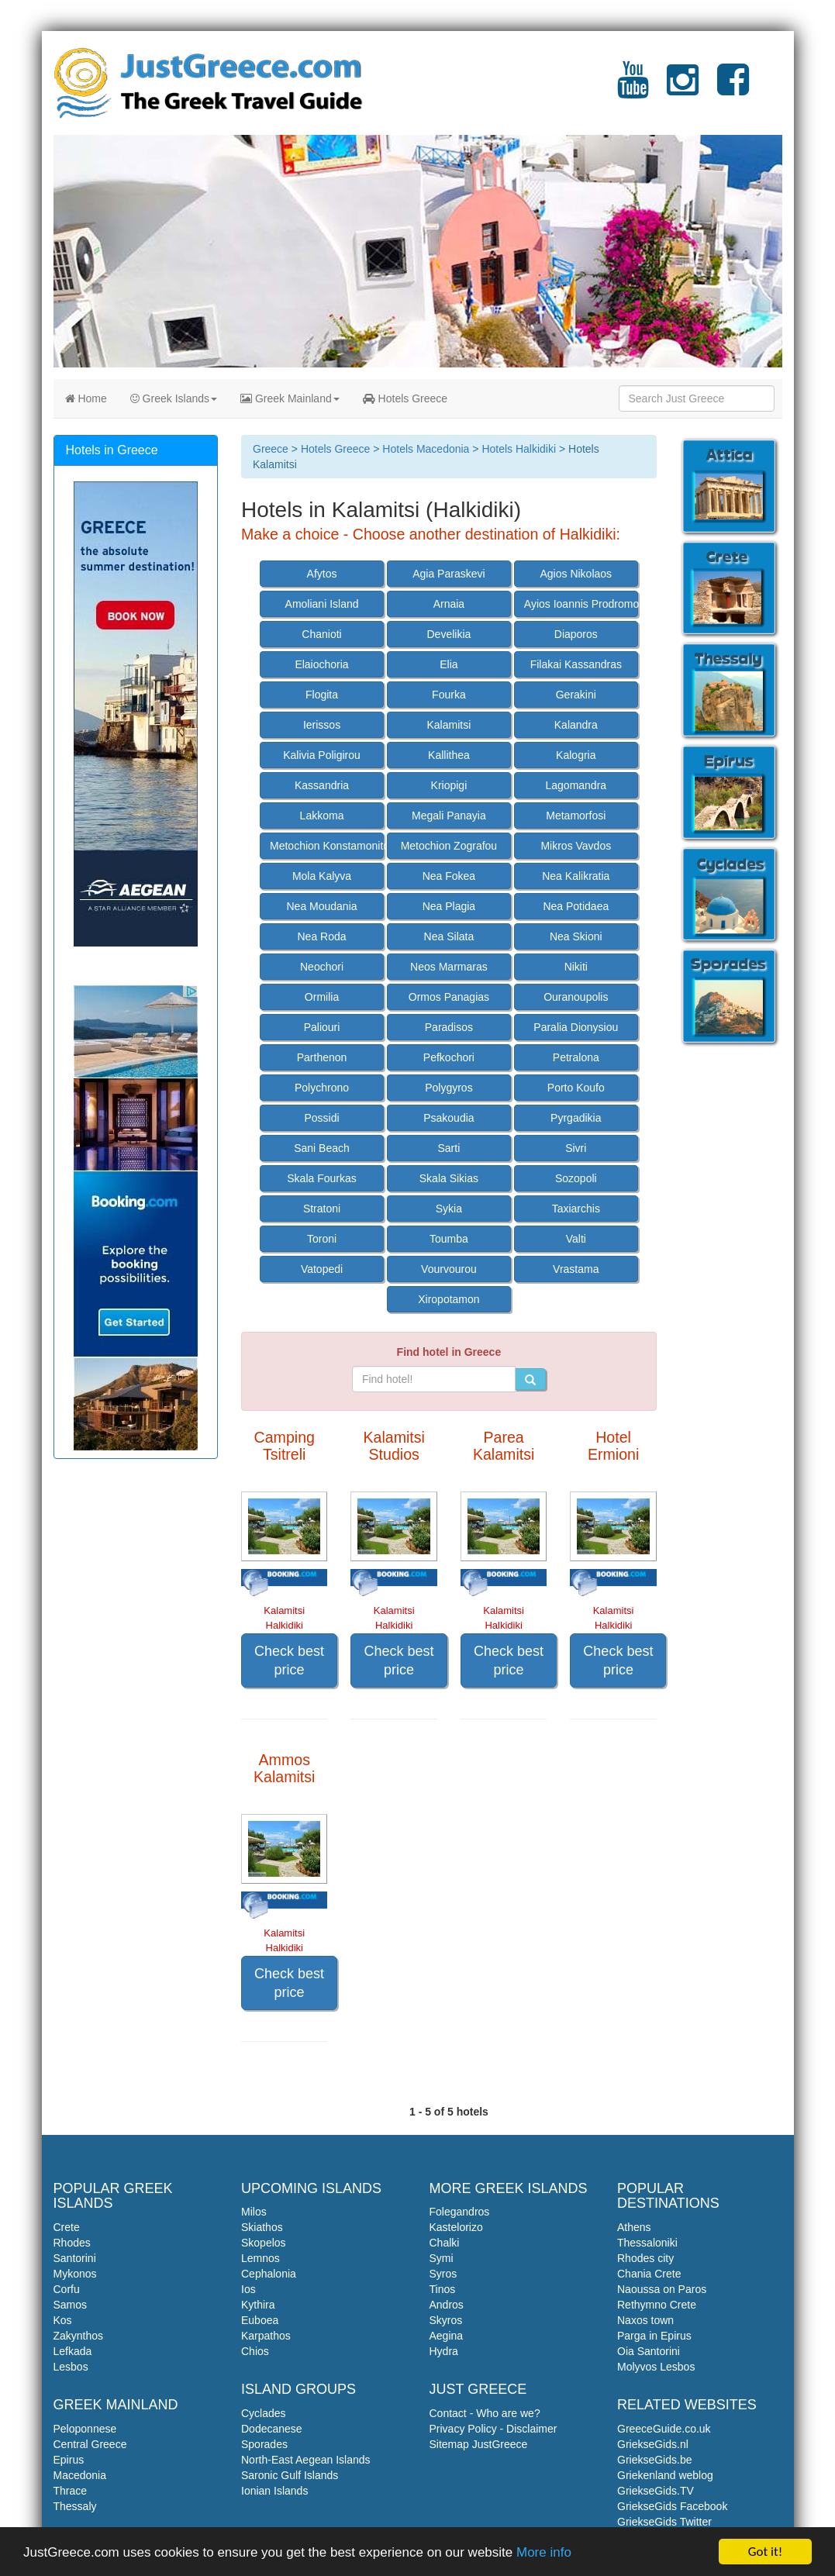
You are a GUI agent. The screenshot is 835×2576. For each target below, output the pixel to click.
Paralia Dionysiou (575, 1027)
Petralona (576, 1057)
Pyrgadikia (575, 1118)
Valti (576, 1239)
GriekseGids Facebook (672, 2506)
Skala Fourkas (321, 1178)
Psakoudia (448, 1118)
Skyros (446, 2320)
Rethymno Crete (656, 2304)
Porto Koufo (576, 1087)
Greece (270, 449)
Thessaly (75, 2506)
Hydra (444, 2351)
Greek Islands (173, 398)
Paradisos (449, 1027)
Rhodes (72, 2242)
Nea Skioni (576, 936)
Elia (448, 664)
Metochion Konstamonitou (327, 846)
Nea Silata (449, 936)
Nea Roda (321, 936)
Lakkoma (322, 815)
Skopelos (263, 2242)
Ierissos (321, 725)
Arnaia (448, 604)
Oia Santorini (648, 2351)
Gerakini (576, 694)
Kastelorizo (456, 2227)
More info (543, 2553)
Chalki (445, 2242)
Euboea (259, 2320)
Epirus (69, 2460)
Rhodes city (645, 2258)
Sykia (449, 1208)
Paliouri (322, 1027)
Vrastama (576, 1269)
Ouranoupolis (575, 997)
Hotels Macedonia (425, 449)
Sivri (575, 1148)
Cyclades (263, 2413)
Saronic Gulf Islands (289, 2475)
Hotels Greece (405, 398)
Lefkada (72, 2351)
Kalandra (576, 725)
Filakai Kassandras (576, 664)
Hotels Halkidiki (518, 449)
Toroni (321, 1239)
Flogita (321, 694)
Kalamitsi (449, 725)
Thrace (70, 2491)
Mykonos (75, 2273)
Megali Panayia (449, 815)
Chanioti (321, 634)
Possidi (321, 1118)
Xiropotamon (448, 1299)
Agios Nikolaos (576, 573)
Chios (255, 2351)
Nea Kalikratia (575, 876)
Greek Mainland (290, 398)
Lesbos (70, 2366)
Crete (66, 2227)
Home (86, 398)
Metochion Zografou (449, 846)
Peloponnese (85, 2429)
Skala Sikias (448, 1178)
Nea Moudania (321, 906)
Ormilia (322, 997)
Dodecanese (271, 2429)
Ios (248, 2289)
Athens (634, 2227)
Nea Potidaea (576, 906)
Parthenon (322, 1057)
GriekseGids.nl (652, 2444)
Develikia (449, 634)
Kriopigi (449, 785)
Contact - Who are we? (485, 2413)
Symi (442, 2258)
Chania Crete (649, 2273)
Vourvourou (449, 1269)
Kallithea (449, 755)
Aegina (447, 2335)
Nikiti (576, 966)
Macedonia (80, 2475)
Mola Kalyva (321, 876)
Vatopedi (322, 1269)
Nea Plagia (449, 906)
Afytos (322, 573)
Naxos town (645, 2320)
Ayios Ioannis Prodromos (581, 604)
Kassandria (322, 785)
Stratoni (321, 1208)
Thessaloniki (647, 2242)
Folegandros (460, 2211)
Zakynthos (78, 2335)
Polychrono (322, 1087)
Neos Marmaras (449, 966)
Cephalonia (268, 2273)
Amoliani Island (322, 604)
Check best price (289, 1660)
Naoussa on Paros (661, 2289)
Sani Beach (322, 1148)
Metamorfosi (576, 815)
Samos (70, 2304)
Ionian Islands (274, 2491)
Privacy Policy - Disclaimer (493, 2429)
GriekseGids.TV (655, 2491)
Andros (447, 2304)
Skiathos (262, 2227)
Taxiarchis (576, 1208)
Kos (62, 2320)
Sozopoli (576, 1178)
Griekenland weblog (665, 2475)
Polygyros (448, 1087)
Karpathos (266, 2335)
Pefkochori (448, 1057)
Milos (254, 2211)
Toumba (449, 1239)
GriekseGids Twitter (664, 2522)
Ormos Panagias (449, 997)
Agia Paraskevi (448, 573)
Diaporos (576, 634)
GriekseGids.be (654, 2460)
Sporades (264, 2444)
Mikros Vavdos (575, 846)
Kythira (258, 2304)
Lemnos (260, 2258)
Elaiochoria (321, 664)
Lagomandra (575, 785)
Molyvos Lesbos (656, 2366)
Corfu (66, 2289)
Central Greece (90, 2444)
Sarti (449, 1148)
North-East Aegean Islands (306, 2460)
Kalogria (575, 755)
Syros (443, 2273)
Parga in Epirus (654, 2335)
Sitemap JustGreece (479, 2444)
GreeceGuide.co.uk (664, 2429)
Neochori (321, 966)
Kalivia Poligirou (322, 755)
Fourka (449, 694)
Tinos (443, 2289)
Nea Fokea (449, 876)
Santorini (74, 2258)
